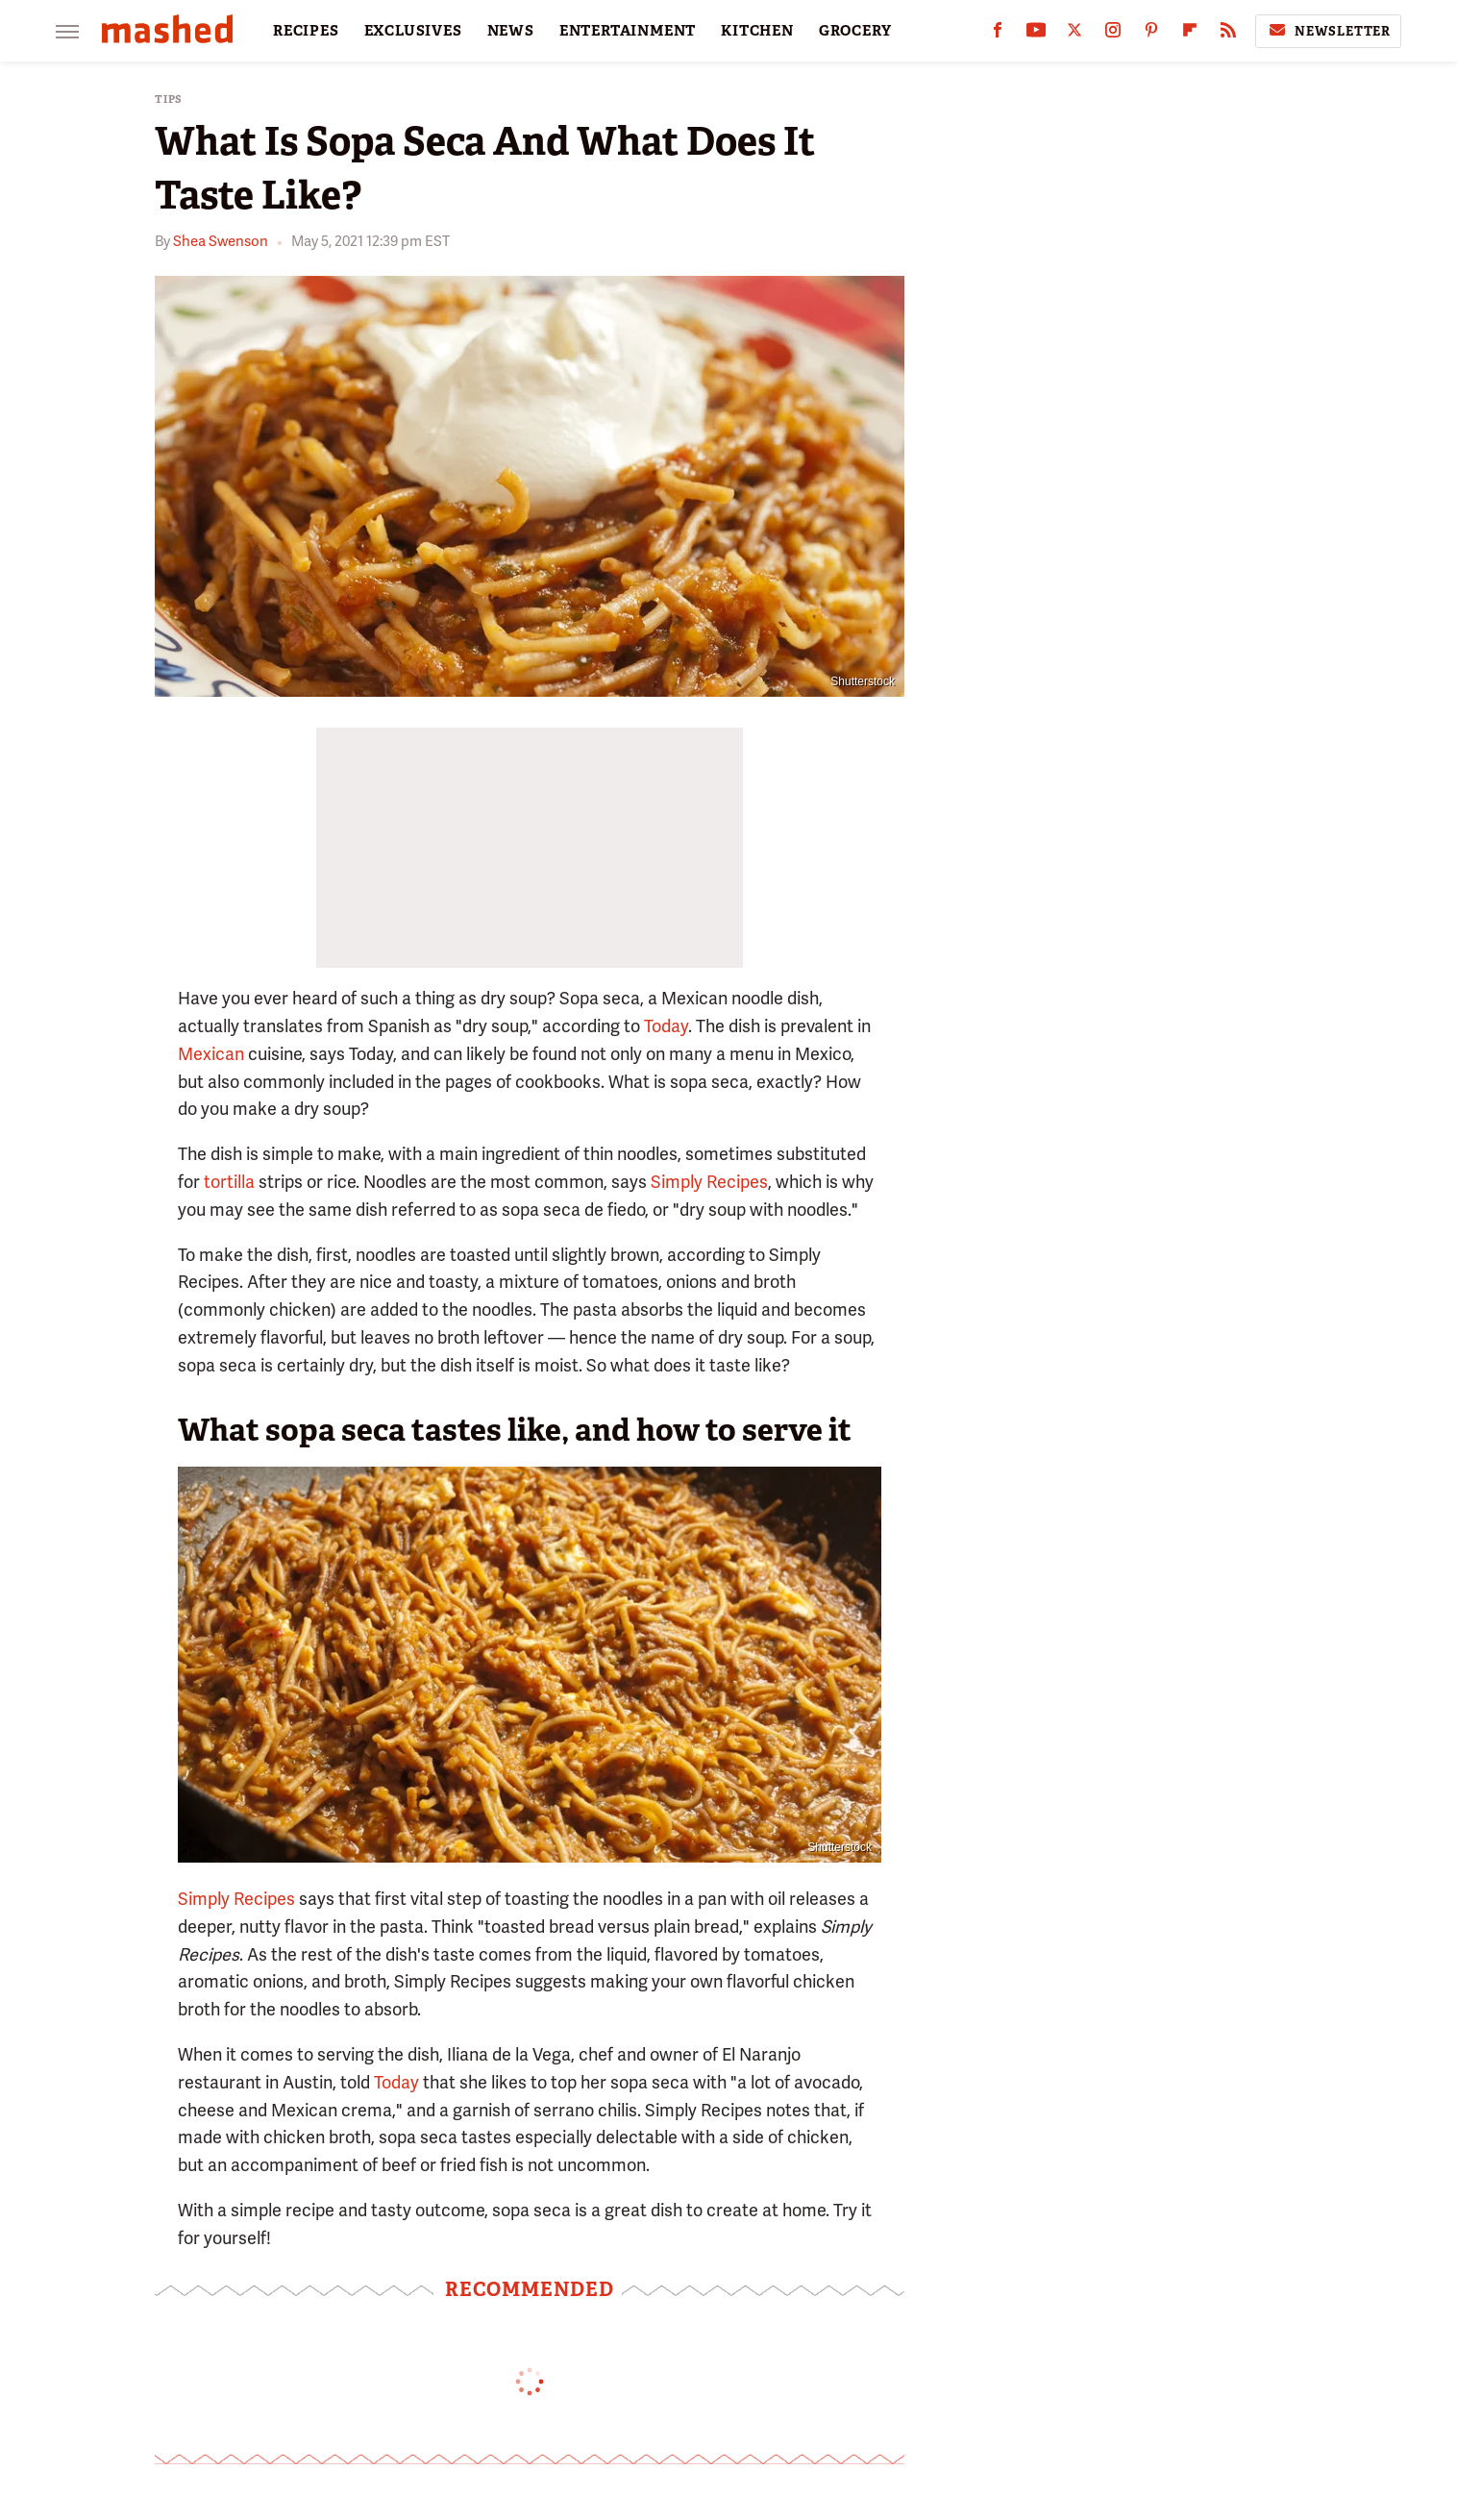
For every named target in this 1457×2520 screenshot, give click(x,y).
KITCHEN (757, 30)
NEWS (510, 30)
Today (666, 1026)
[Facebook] (997, 34)
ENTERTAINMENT (627, 30)
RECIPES (306, 30)
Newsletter (1328, 30)
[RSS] (1228, 34)
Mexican (211, 1054)
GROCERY (855, 30)
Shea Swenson (220, 241)
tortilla (229, 1182)
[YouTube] (1036, 34)
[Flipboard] (1189, 34)
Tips (169, 99)
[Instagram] (1112, 34)
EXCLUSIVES (413, 30)
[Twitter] (1074, 34)
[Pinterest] (1151, 34)
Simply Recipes (709, 1182)
